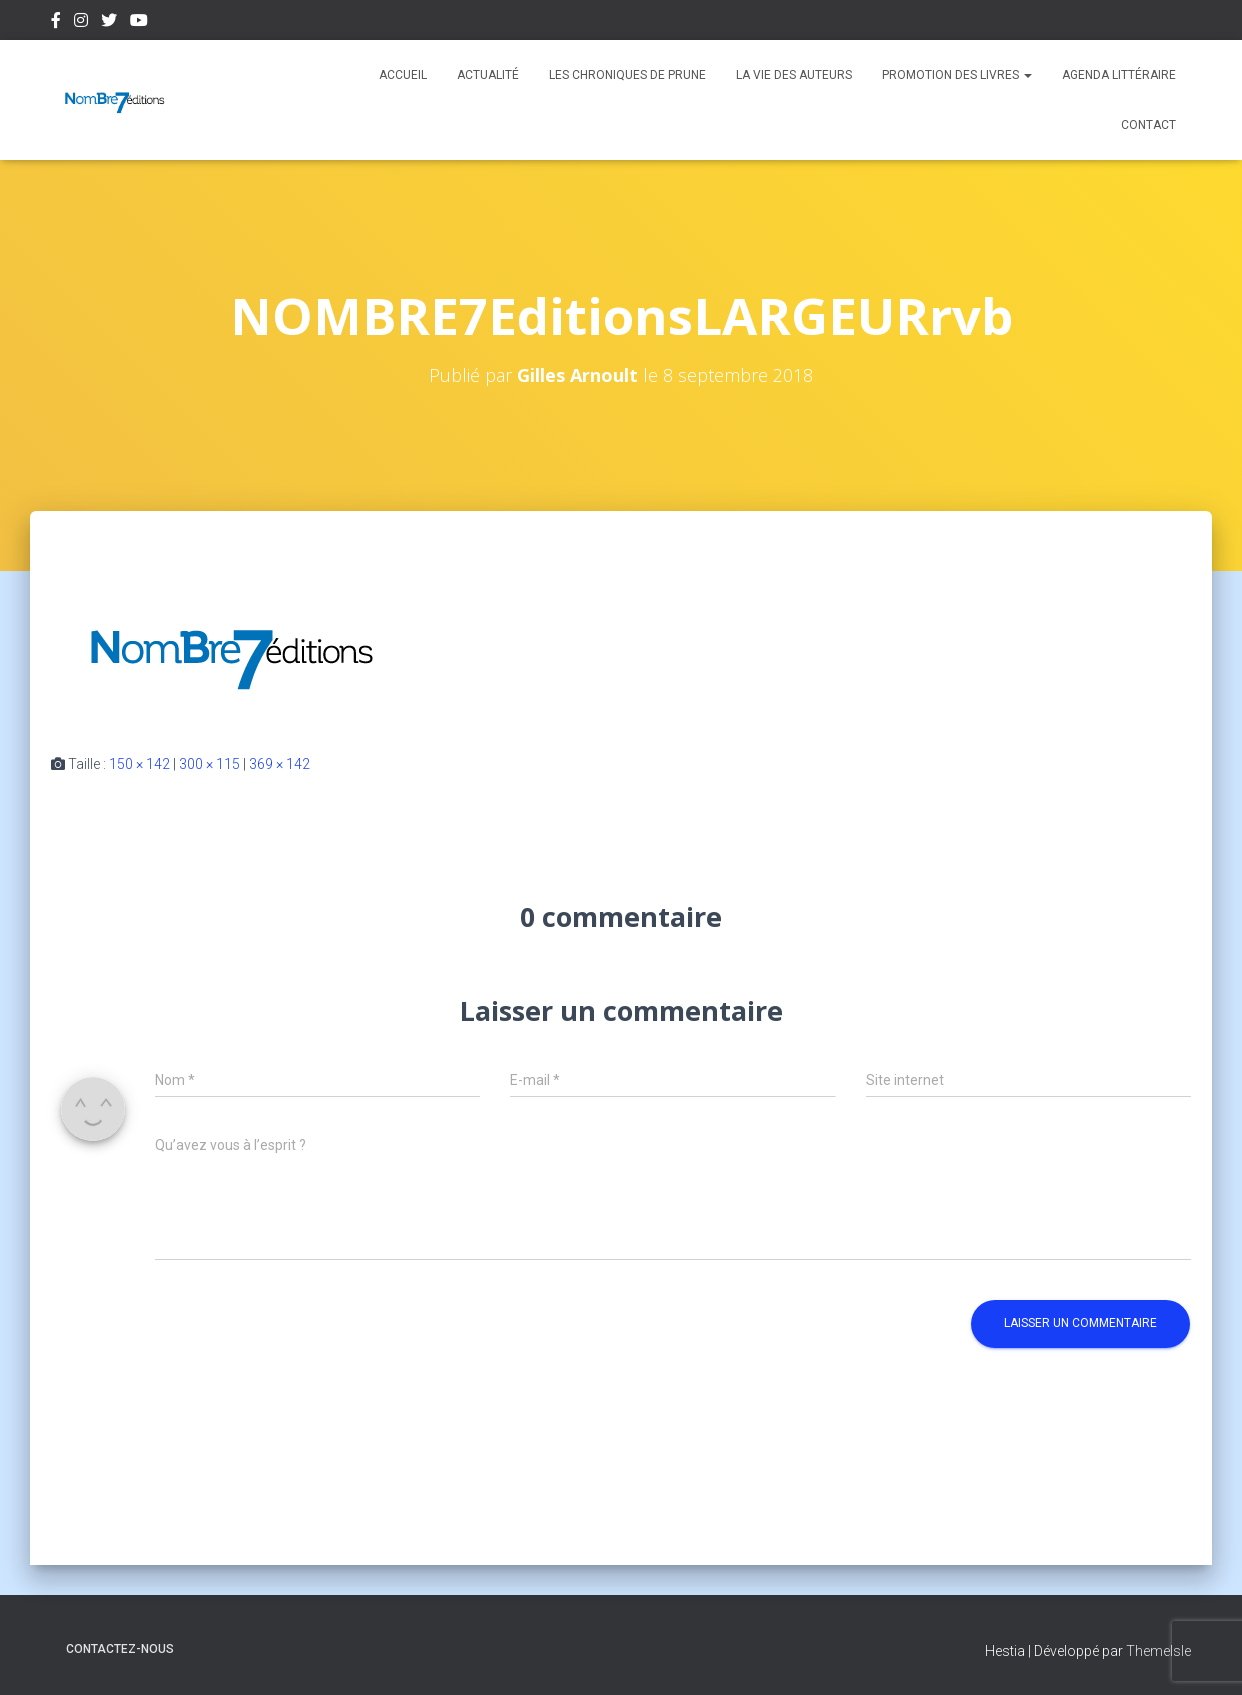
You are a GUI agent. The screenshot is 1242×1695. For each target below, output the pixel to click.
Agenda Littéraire (1119, 75)
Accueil (403, 75)
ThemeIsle (1158, 1651)
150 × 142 (139, 764)
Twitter (109, 23)
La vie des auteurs (794, 75)
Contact (1148, 125)
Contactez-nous (120, 1649)
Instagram (81, 23)
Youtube (139, 23)
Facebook (56, 23)
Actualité (488, 75)
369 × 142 (279, 764)
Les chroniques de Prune (627, 75)
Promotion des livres (957, 75)
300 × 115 (209, 764)
